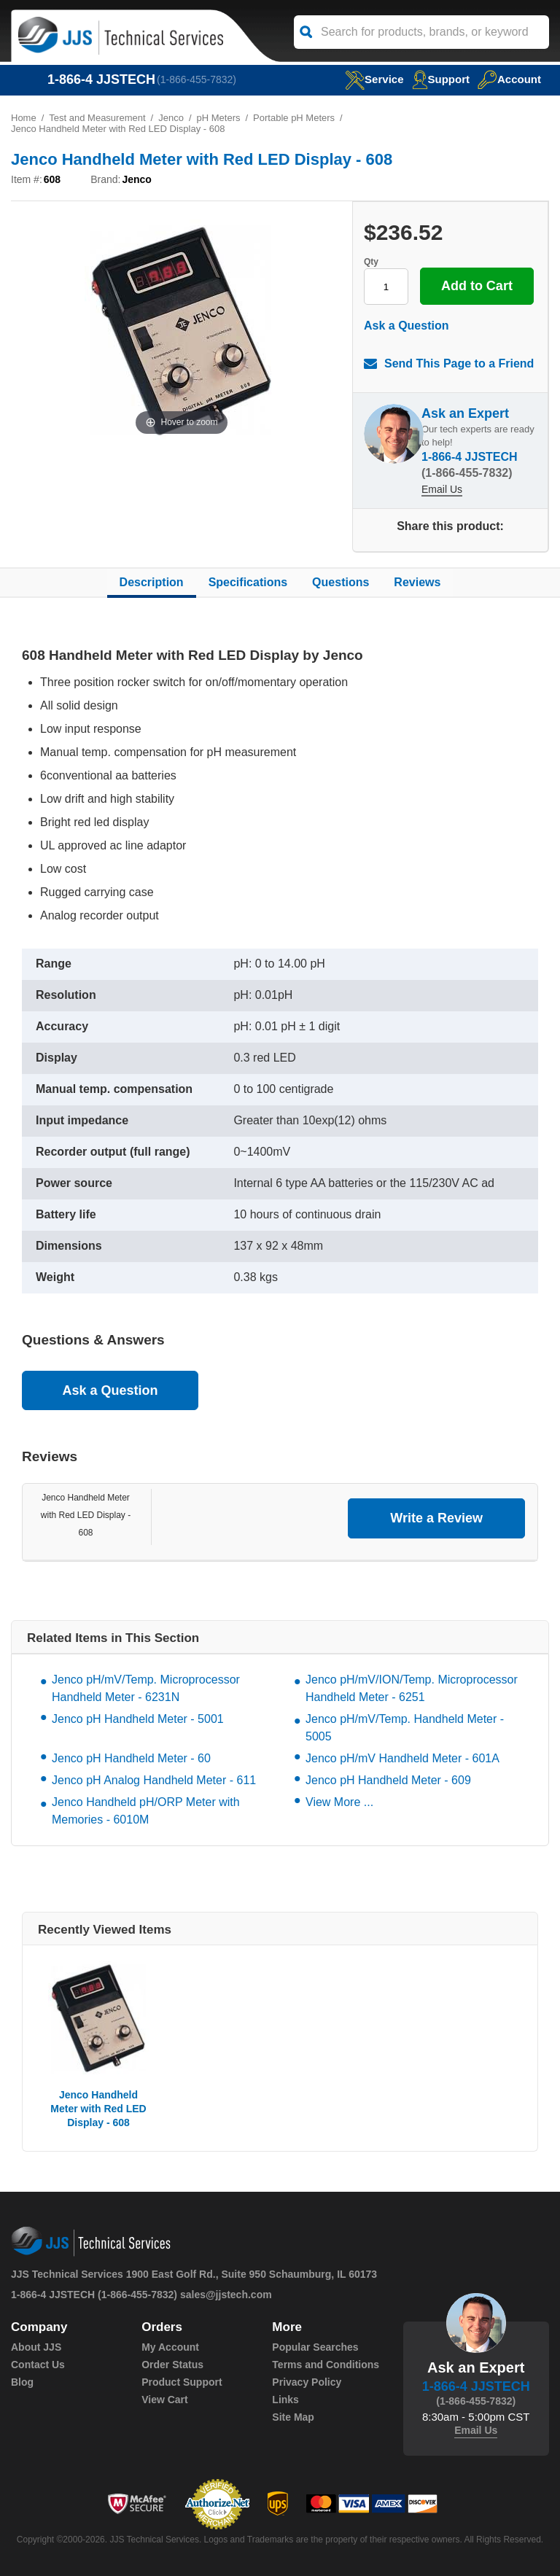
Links (285, 2399)
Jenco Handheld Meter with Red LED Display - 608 (86, 1515)
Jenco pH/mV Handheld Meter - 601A (402, 1758)
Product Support (181, 2382)
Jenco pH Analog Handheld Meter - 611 (154, 1780)
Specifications (248, 582)
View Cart (164, 2399)
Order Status (172, 2364)
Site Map (293, 2417)
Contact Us (38, 2364)
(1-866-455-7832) (196, 79)
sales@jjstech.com (226, 2294)
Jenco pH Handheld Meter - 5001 (138, 1719)
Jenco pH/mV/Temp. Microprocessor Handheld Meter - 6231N (146, 1688)
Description (152, 582)
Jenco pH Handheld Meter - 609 (388, 1780)
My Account (170, 2347)
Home (23, 117)
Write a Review (436, 1518)
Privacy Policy (306, 2382)
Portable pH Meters (294, 117)
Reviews (417, 582)
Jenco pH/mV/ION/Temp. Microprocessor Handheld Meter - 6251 (412, 1688)
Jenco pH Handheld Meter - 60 (131, 1758)
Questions (340, 582)
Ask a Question (406, 325)
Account (509, 79)
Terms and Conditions (325, 2364)
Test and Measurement (97, 117)
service (374, 79)
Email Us (441, 489)
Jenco (171, 117)
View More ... (339, 1802)
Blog (22, 2382)
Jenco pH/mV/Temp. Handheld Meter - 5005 (405, 1728)
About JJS (36, 2347)
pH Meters (219, 117)
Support (441, 79)
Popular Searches (315, 2347)
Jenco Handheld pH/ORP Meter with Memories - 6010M (146, 1811)
